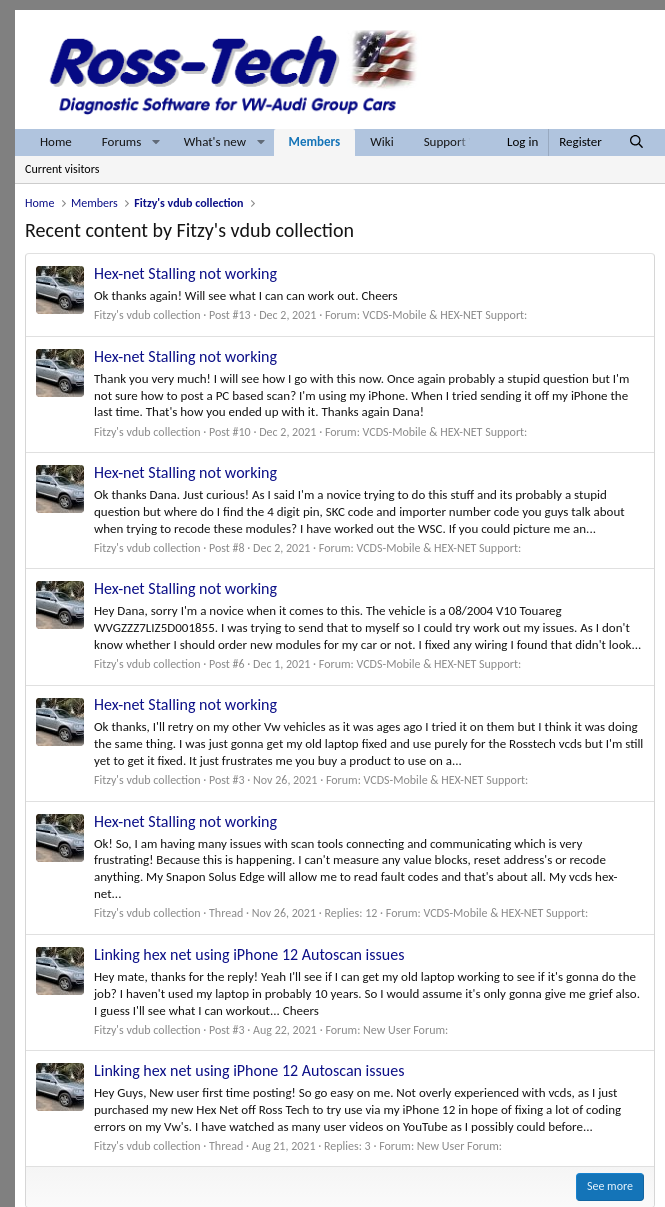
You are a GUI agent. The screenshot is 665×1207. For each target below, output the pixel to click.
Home (56, 141)
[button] (156, 142)
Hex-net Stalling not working (185, 273)
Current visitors (62, 169)
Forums (121, 141)
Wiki (381, 141)
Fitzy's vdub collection (147, 315)
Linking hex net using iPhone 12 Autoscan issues (249, 954)
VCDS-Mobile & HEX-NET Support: (445, 315)
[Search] (636, 142)
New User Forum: (405, 1030)
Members (315, 141)
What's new (215, 141)
